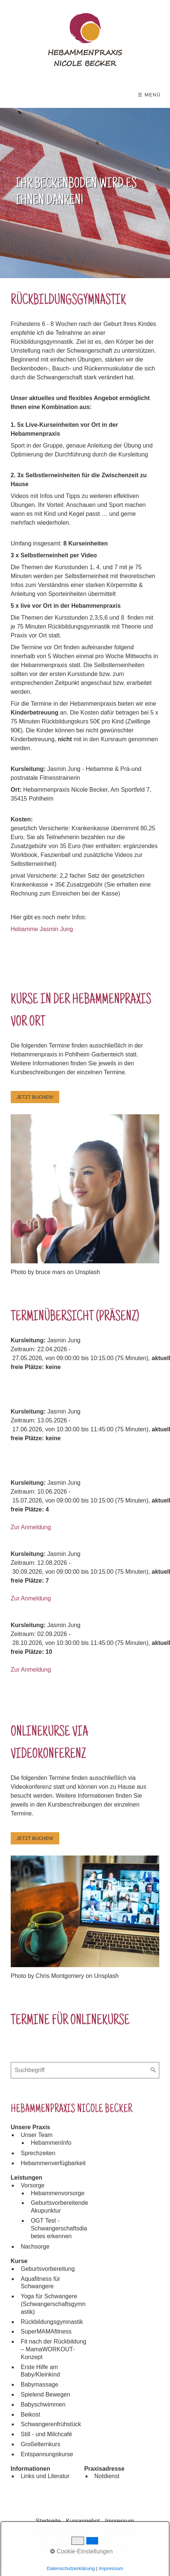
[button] (35, 1097)
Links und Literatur (45, 2476)
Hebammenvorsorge (57, 2193)
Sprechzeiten (38, 2153)
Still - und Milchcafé (46, 2434)
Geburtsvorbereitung (48, 2269)
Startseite (48, 2521)
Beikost (30, 2414)
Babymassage (39, 2384)
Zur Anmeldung (31, 1527)
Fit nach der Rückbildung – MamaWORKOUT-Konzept (53, 2349)
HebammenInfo (51, 2143)
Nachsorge (35, 2246)
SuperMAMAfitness (46, 2331)
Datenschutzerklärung (61, 2533)
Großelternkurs (40, 2444)
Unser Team (37, 2135)
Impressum (119, 2521)
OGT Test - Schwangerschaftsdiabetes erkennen (59, 2228)
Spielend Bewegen (45, 2394)
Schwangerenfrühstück (51, 2424)
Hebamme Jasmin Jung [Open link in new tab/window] (42, 929)
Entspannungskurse (47, 2454)
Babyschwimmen (43, 2404)
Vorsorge (32, 2185)
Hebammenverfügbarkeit (53, 2163)
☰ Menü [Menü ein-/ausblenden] (149, 95)
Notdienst (107, 2476)
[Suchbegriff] (85, 2070)
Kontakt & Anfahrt (118, 2533)
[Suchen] (153, 2070)
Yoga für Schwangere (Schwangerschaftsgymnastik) (53, 2304)
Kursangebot (83, 2521)
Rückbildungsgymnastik (52, 2322)
